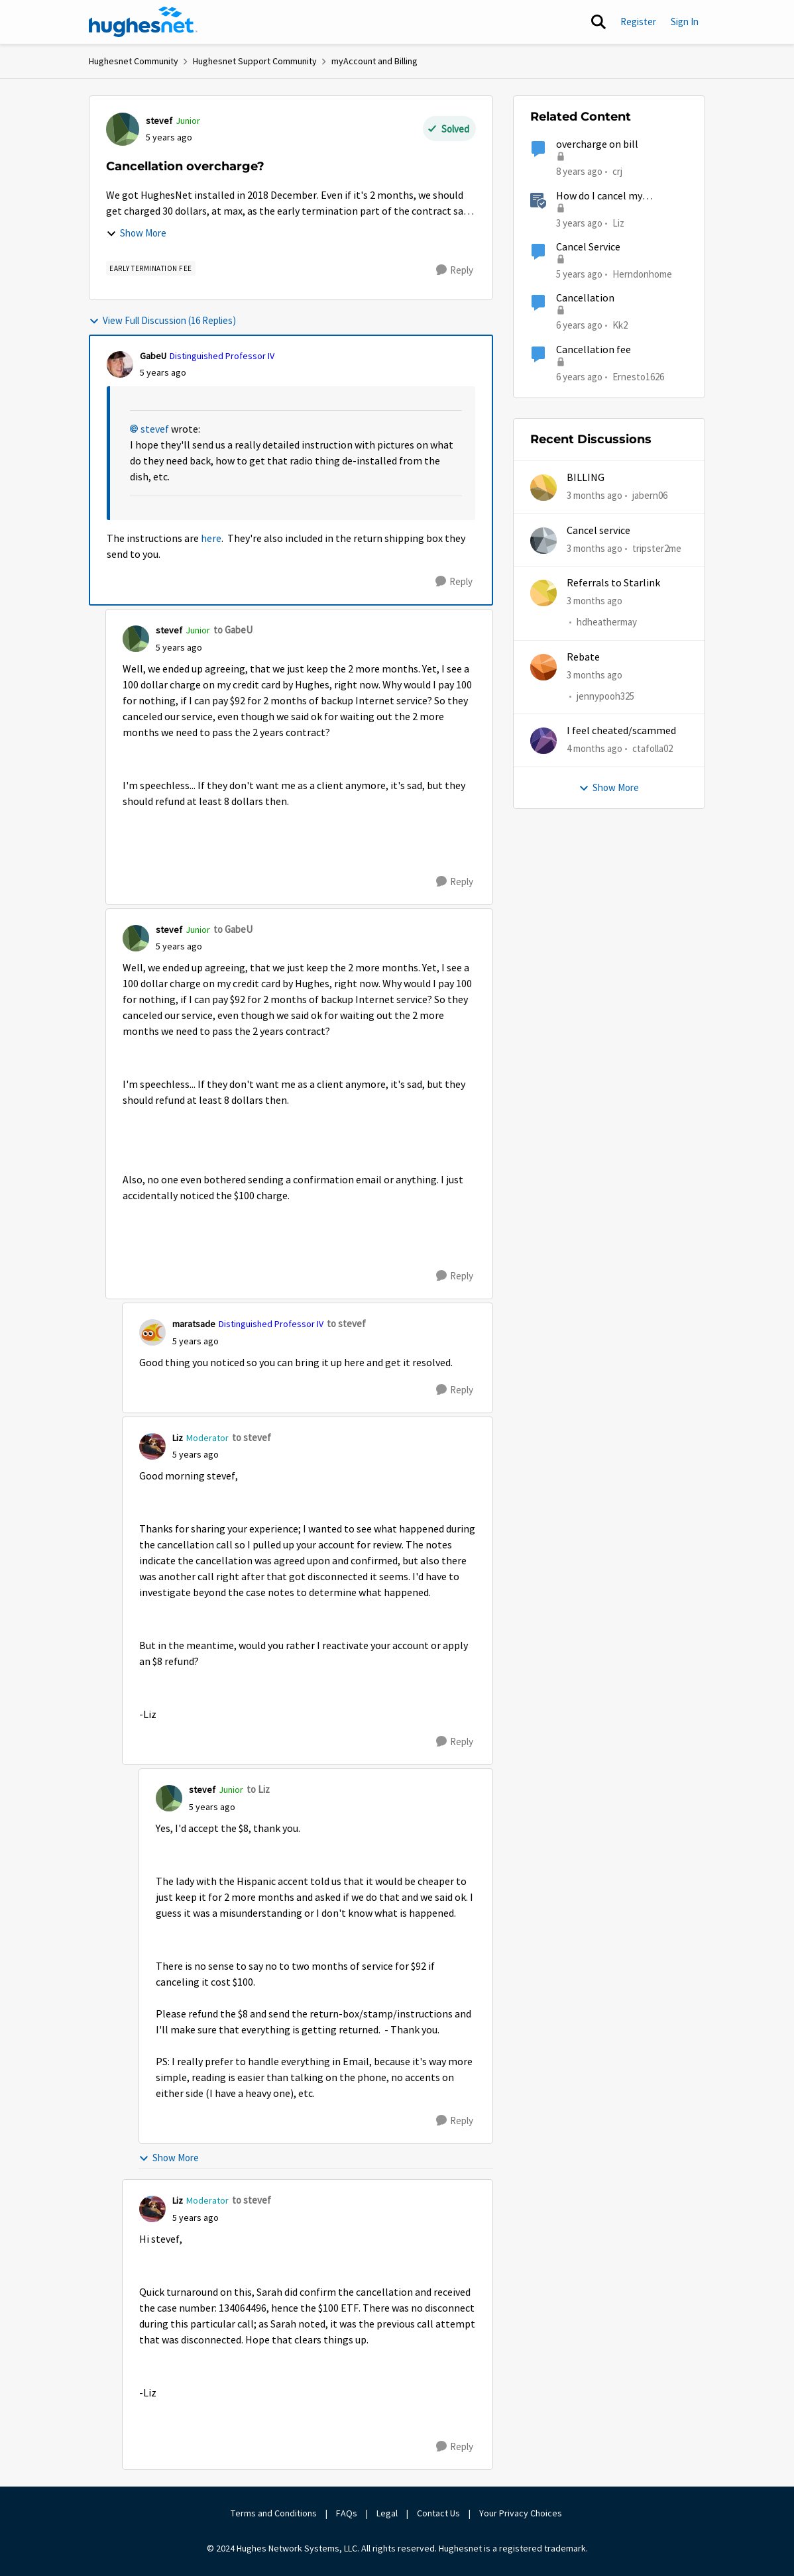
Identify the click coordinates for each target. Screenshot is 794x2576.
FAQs (346, 2513)
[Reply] (454, 270)
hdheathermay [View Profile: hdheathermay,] (607, 622)
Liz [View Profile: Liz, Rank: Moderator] (177, 1438)
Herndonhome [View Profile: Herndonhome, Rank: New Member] (642, 274)
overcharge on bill (597, 144)
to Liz (258, 1789)
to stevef (346, 1323)
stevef (155, 429)
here (211, 538)
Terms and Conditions (274, 2513)
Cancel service (598, 530)
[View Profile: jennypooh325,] (543, 667)
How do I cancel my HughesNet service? (601, 196)
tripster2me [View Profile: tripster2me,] (656, 547)
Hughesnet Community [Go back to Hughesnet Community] (133, 61)
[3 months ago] (594, 496)
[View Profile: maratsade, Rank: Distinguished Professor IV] (152, 1332)
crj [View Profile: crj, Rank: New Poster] (617, 171)
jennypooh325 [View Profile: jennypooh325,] (605, 696)
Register (638, 21)
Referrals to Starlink (613, 583)
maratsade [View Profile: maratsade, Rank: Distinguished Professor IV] (193, 1324)
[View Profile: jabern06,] (543, 487)
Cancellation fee (593, 349)
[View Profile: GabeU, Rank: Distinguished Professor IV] (120, 364)
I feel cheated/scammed (621, 730)
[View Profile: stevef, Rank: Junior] (122, 129)
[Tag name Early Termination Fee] (151, 268)
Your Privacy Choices (521, 2513)
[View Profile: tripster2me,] (543, 540)
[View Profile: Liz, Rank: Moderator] (152, 1446)
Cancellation (585, 298)
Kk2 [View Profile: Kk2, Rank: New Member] (620, 325)
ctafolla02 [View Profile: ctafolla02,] (652, 748)
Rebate (583, 657)
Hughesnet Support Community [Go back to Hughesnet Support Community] (255, 61)
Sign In (685, 21)
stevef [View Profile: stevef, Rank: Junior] (159, 121)
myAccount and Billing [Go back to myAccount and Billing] (374, 61)
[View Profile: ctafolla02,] (543, 740)
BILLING (585, 477)
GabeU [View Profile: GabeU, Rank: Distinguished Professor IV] (153, 356)
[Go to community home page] (143, 22)
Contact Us (438, 2513)
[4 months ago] (594, 749)
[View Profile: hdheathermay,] (543, 593)
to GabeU (233, 629)
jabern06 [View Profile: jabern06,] (649, 495)
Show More (136, 233)
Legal (387, 2513)
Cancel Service (588, 247)
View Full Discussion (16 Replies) (162, 320)
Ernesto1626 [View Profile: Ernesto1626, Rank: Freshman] (638, 376)
